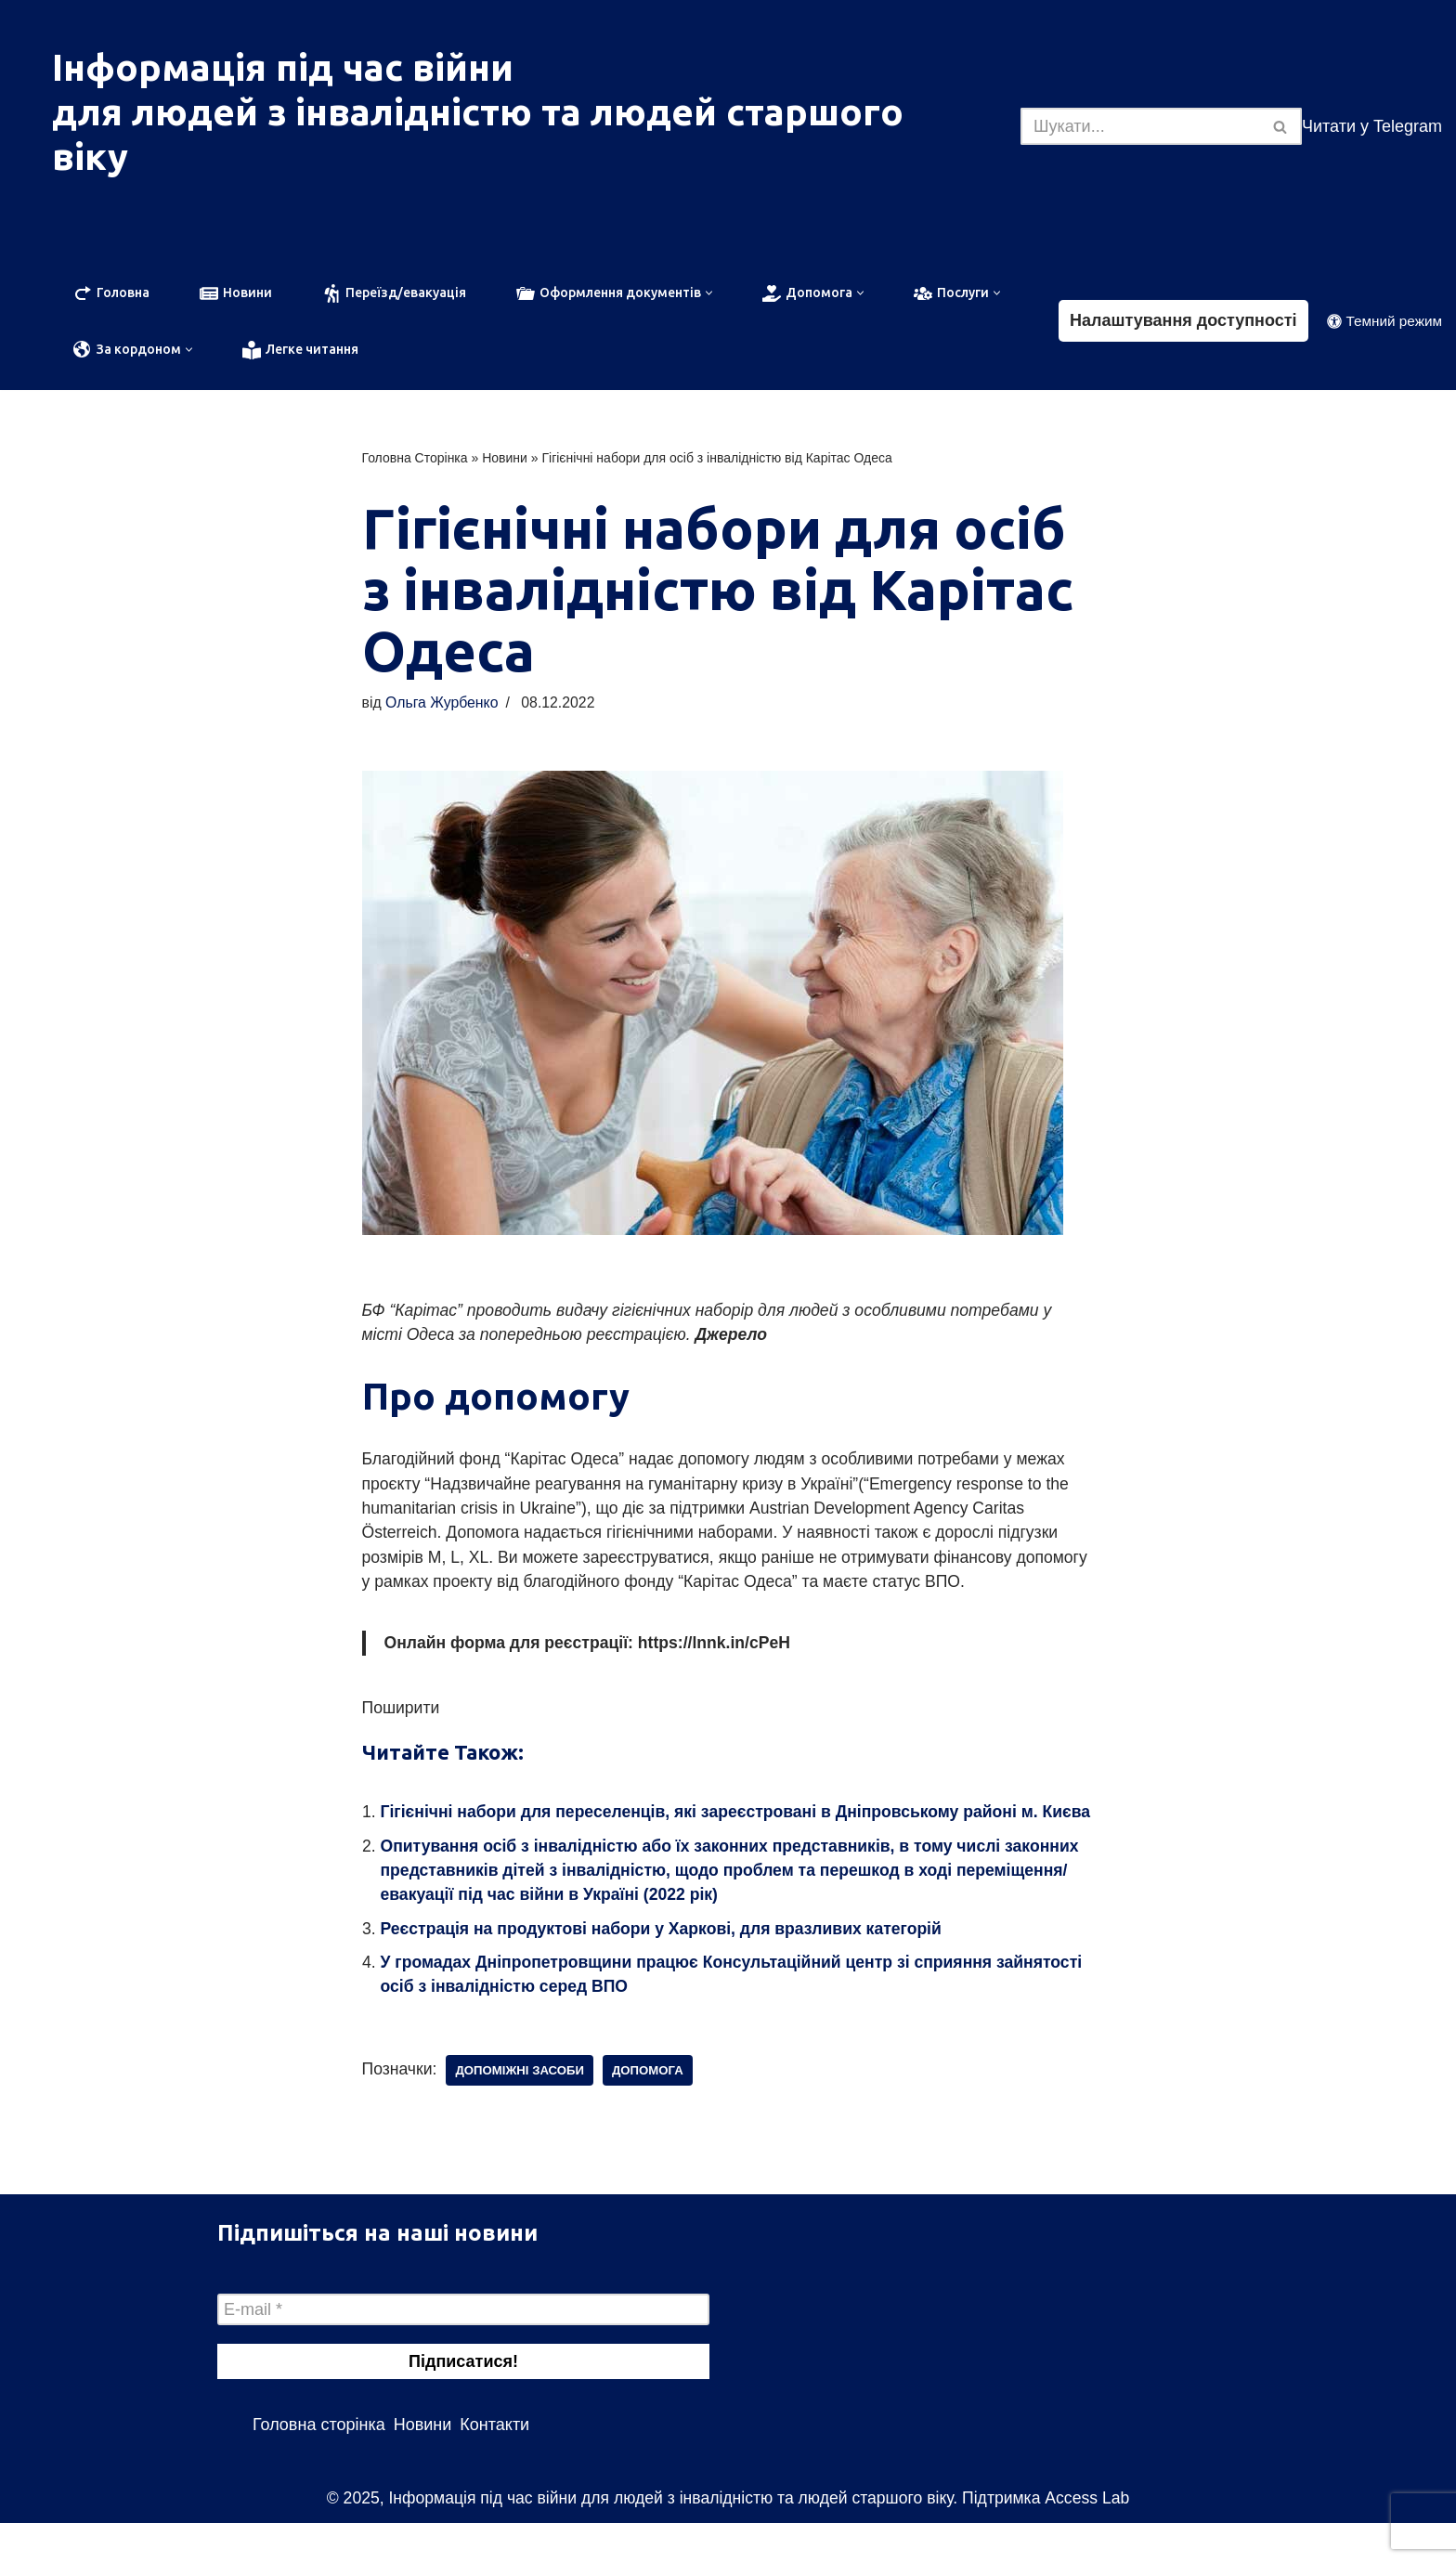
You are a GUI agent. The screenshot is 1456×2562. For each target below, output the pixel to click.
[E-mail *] (463, 2348)
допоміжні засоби (523, 2109)
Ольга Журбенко (443, 704)
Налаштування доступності (1183, 321)
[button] (709, 293)
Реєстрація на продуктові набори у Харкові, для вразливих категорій (668, 1966)
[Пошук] (1140, 126)
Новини (504, 458)
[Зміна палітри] (1384, 321)
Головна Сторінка (415, 458)
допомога (653, 2109)
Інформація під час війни (283, 67)
